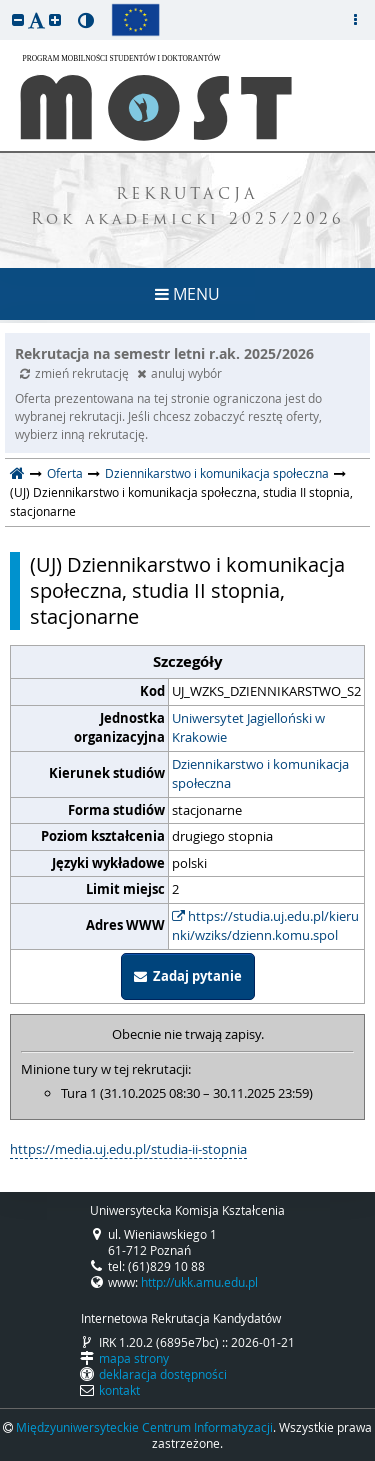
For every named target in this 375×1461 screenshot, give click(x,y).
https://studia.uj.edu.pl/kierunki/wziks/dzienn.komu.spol (265, 926)
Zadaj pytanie (188, 976)
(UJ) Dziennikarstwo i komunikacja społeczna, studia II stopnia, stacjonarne (187, 591)
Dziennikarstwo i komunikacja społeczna (217, 473)
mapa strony (134, 1358)
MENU (187, 294)
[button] (18, 19)
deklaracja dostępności (163, 1374)
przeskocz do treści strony (5, 5)
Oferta (65, 473)
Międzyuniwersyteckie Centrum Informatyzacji (144, 1427)
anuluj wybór (179, 373)
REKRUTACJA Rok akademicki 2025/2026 (188, 208)
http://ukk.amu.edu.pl (199, 1282)
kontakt (119, 1390)
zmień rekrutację (76, 373)
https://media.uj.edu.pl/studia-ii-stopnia (128, 1149)
